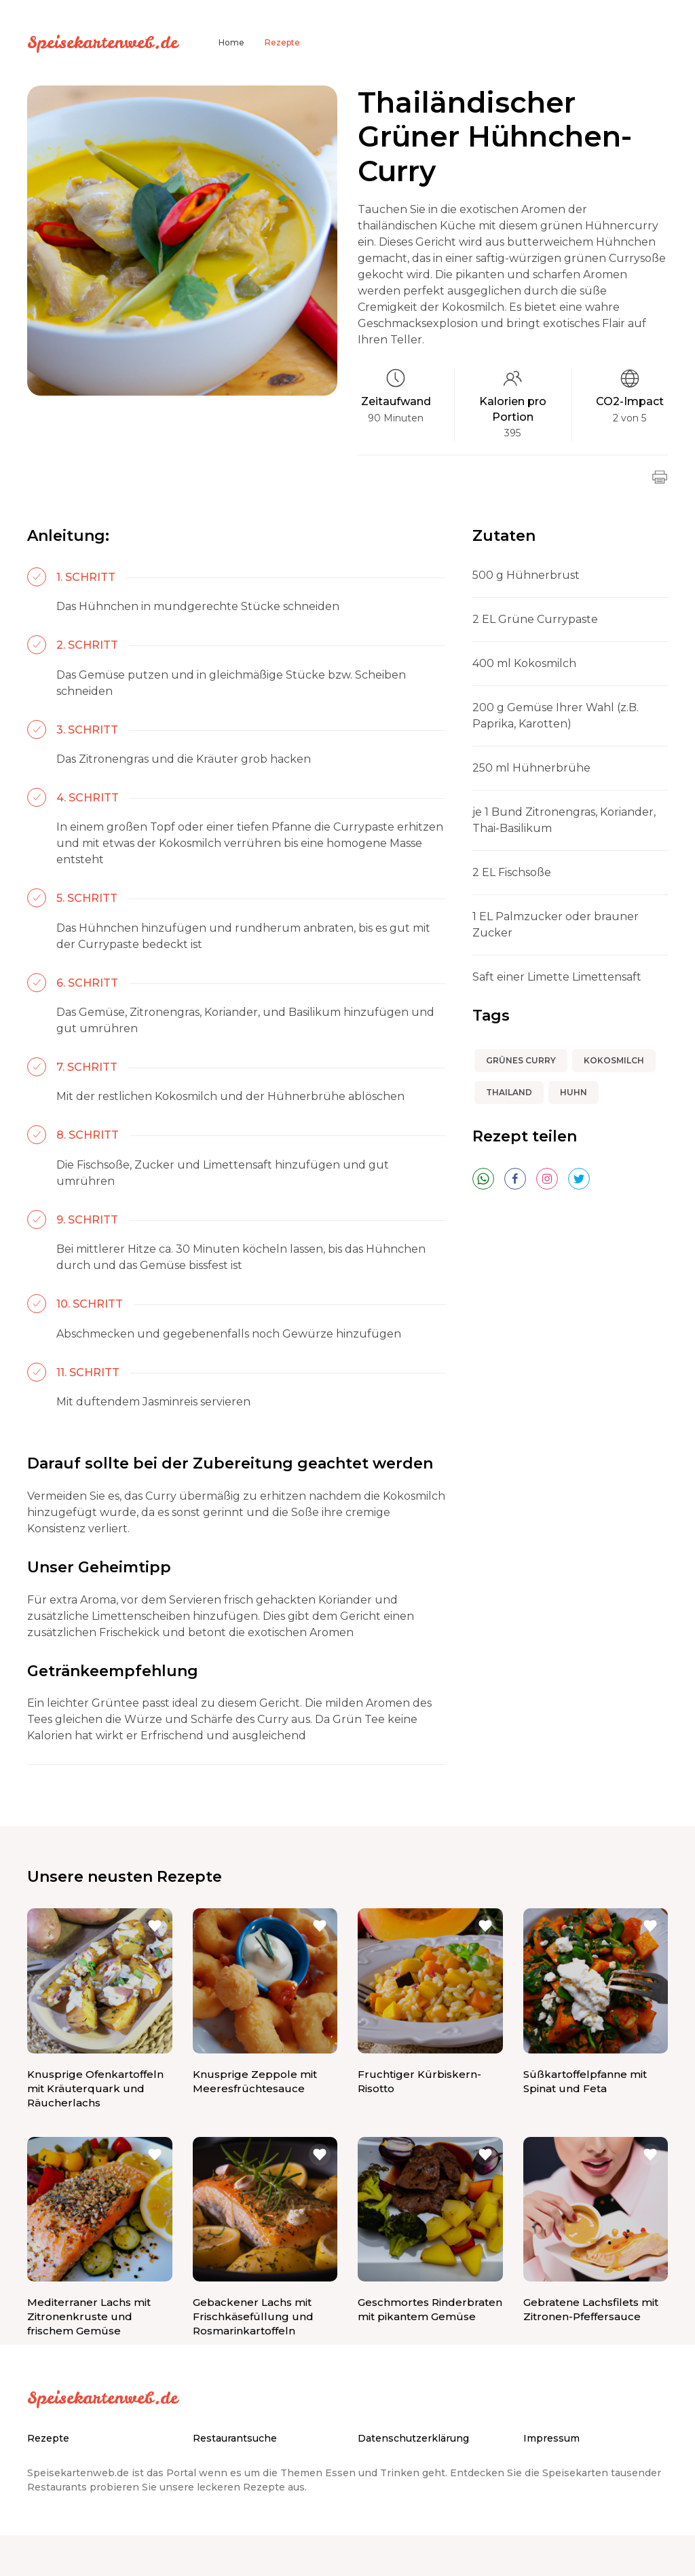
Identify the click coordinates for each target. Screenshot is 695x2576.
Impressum (551, 2438)
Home (231, 42)
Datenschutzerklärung (413, 2438)
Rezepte (282, 42)
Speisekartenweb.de (102, 42)
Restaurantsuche (235, 2438)
